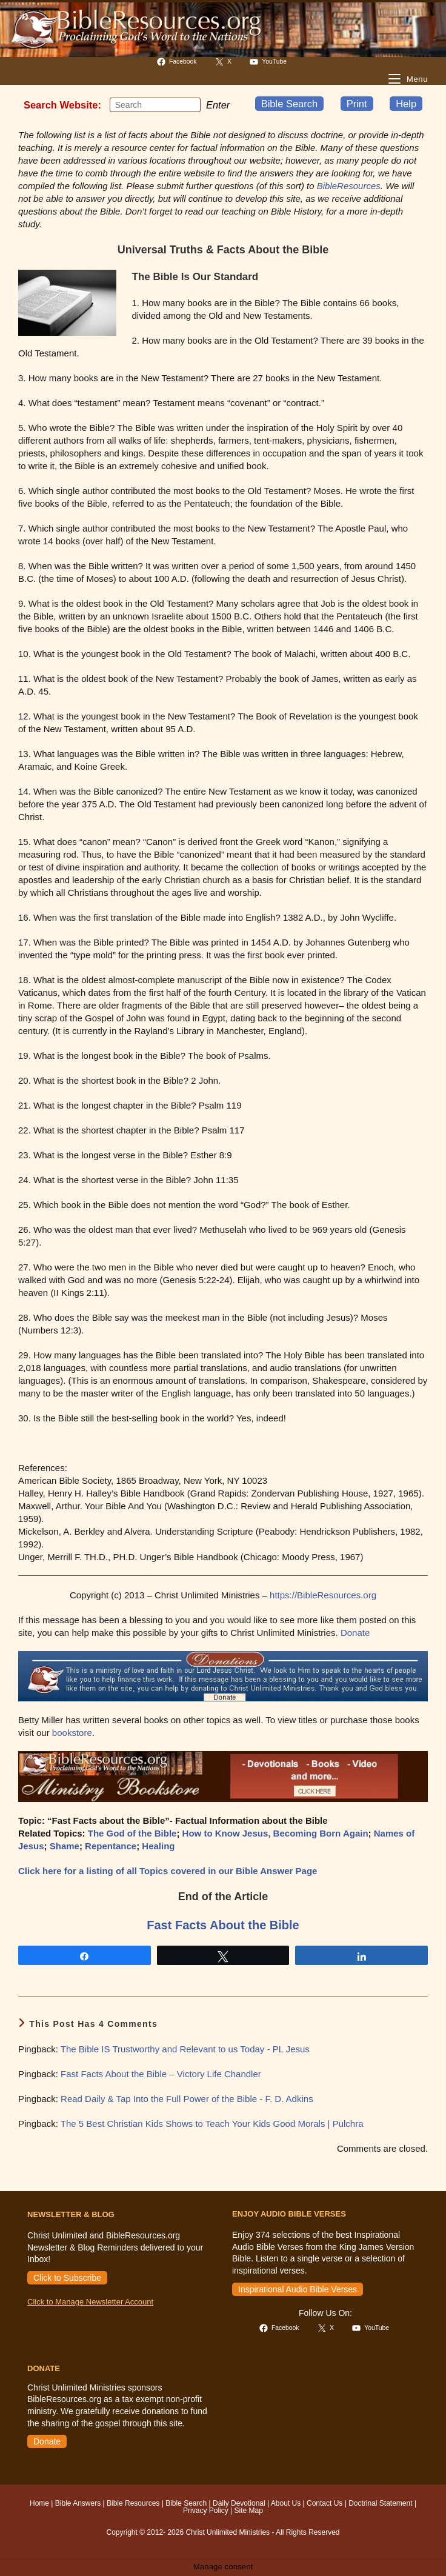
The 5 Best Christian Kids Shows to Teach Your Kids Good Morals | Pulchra (212, 2123)
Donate (355, 1632)
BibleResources (349, 186)
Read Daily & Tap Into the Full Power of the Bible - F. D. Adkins (187, 2099)
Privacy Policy (205, 2510)
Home (39, 2503)
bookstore (72, 1732)
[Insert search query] (155, 105)
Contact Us (324, 2503)
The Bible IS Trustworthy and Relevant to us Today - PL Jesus (185, 2049)
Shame (64, 1846)
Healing (158, 1846)
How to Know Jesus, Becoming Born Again (275, 1833)
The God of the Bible (132, 1833)
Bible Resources (133, 2503)
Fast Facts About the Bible (223, 1925)
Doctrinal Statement (380, 2503)
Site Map (249, 2510)
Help (406, 103)
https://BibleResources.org (323, 1595)
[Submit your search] (188, 104)
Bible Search (289, 103)
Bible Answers (78, 2503)
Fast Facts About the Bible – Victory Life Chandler (161, 2074)
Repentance (110, 1846)
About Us (286, 2503)
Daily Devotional (239, 2503)
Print (357, 103)
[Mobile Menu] (408, 79)
